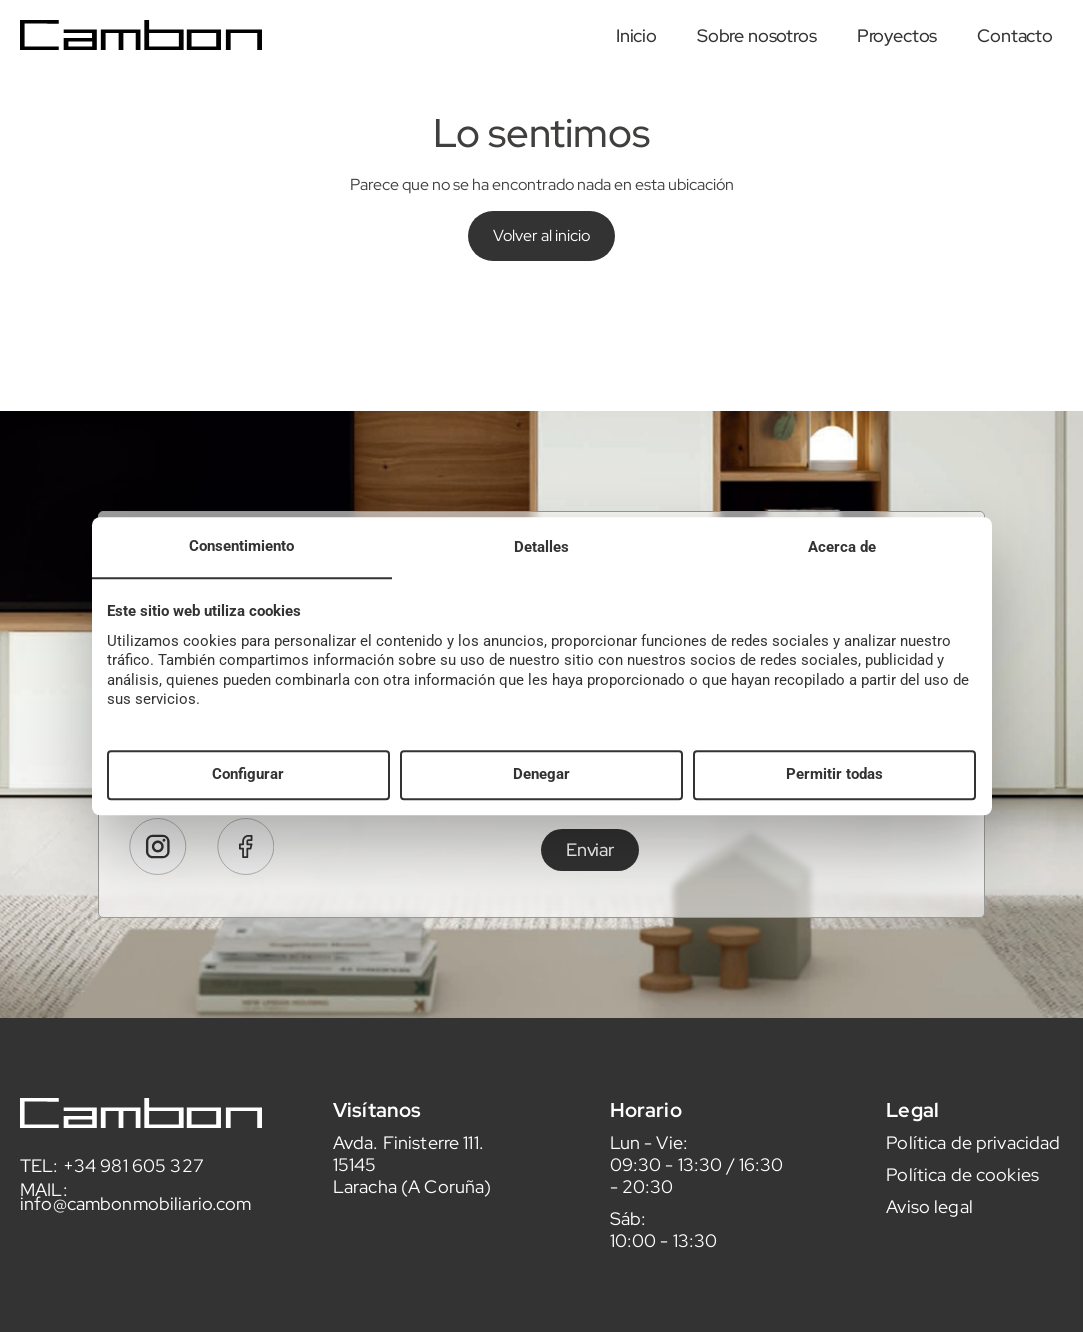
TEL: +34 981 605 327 (112, 1206)
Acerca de (842, 547)
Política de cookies (962, 1215)
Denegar (541, 775)
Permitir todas (834, 775)
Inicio (636, 35)
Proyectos (897, 35)
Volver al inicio (541, 235)
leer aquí (864, 844)
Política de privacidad (973, 1183)
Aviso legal (929, 1247)
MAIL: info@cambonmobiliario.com (136, 1237)
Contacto (1015, 35)
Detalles (541, 547)
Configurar (248, 775)
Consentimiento (241, 546)
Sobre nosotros (757, 35)
